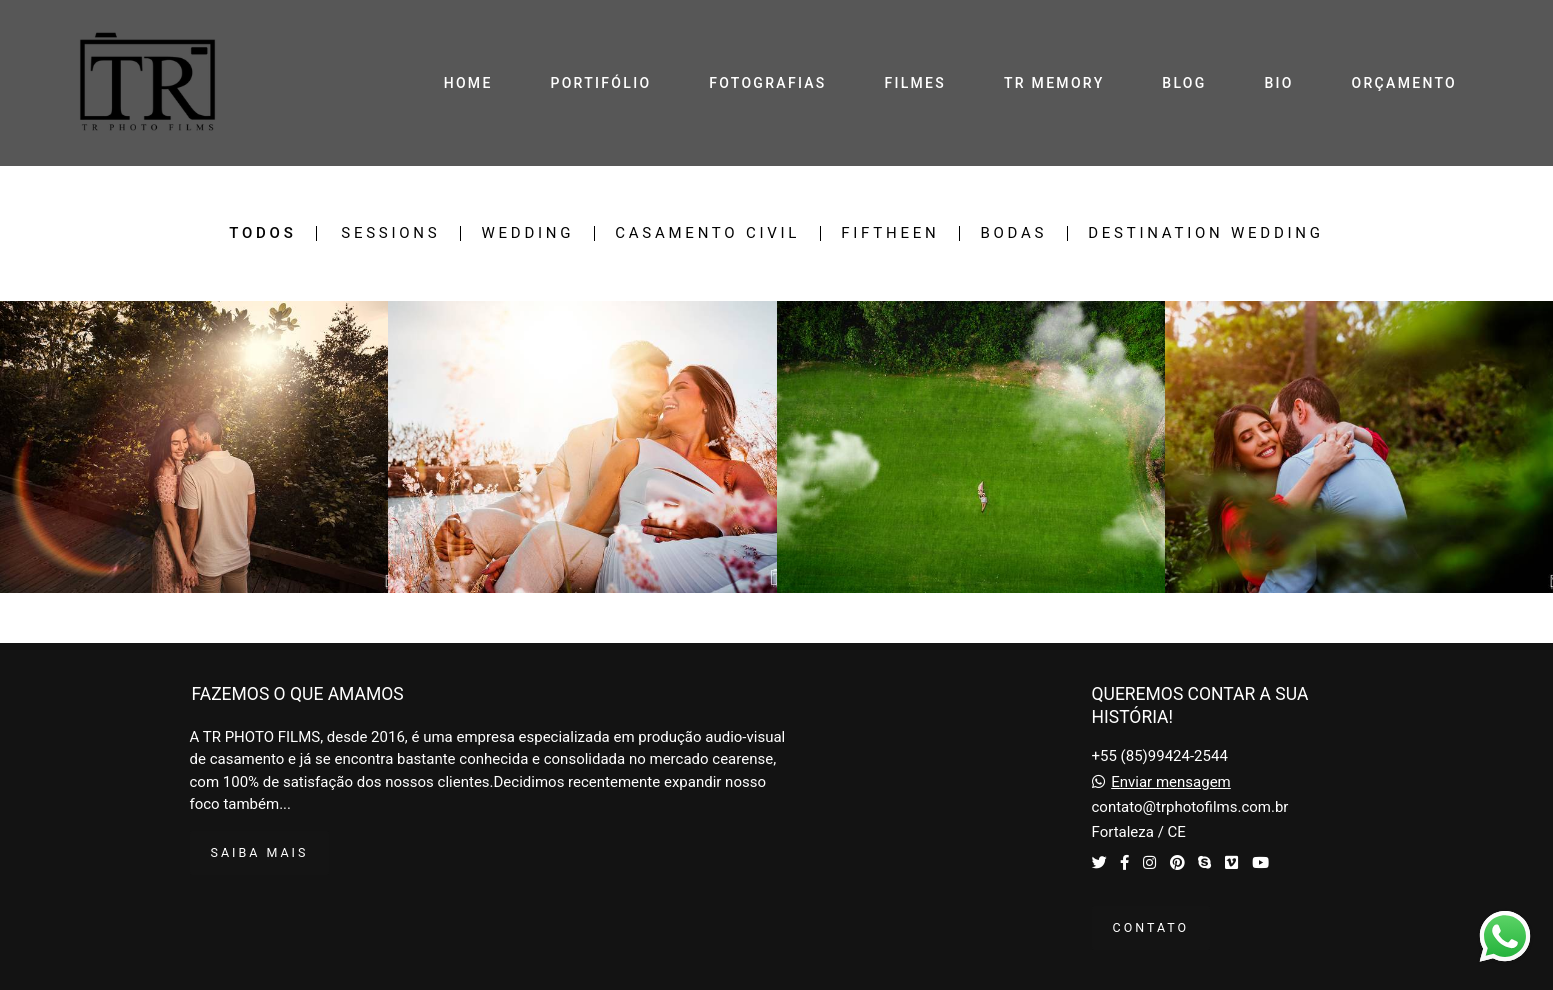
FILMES (915, 83)
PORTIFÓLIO (600, 83)
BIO (1278, 83)
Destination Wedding (1206, 233)
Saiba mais (260, 852)
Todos (262, 233)
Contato (1151, 927)
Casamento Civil (707, 233)
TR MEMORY (1054, 83)
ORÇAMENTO (1404, 83)
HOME (468, 83)
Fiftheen (890, 233)
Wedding (527, 233)
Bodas (1013, 233)
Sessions (390, 233)
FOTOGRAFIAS (768, 83)
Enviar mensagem (1171, 782)
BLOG (1184, 83)
